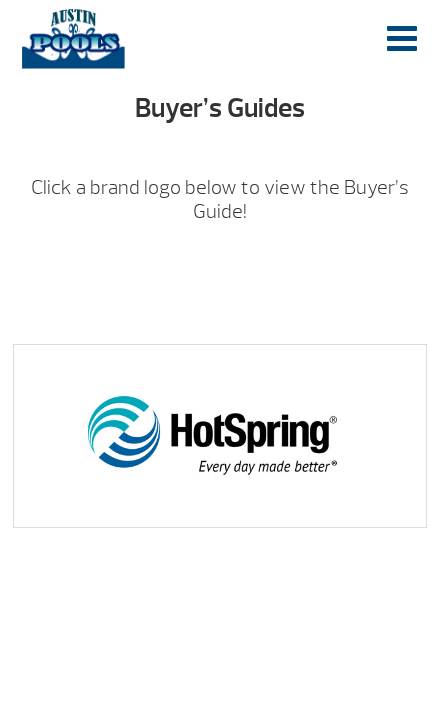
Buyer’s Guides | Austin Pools (73, 39)
